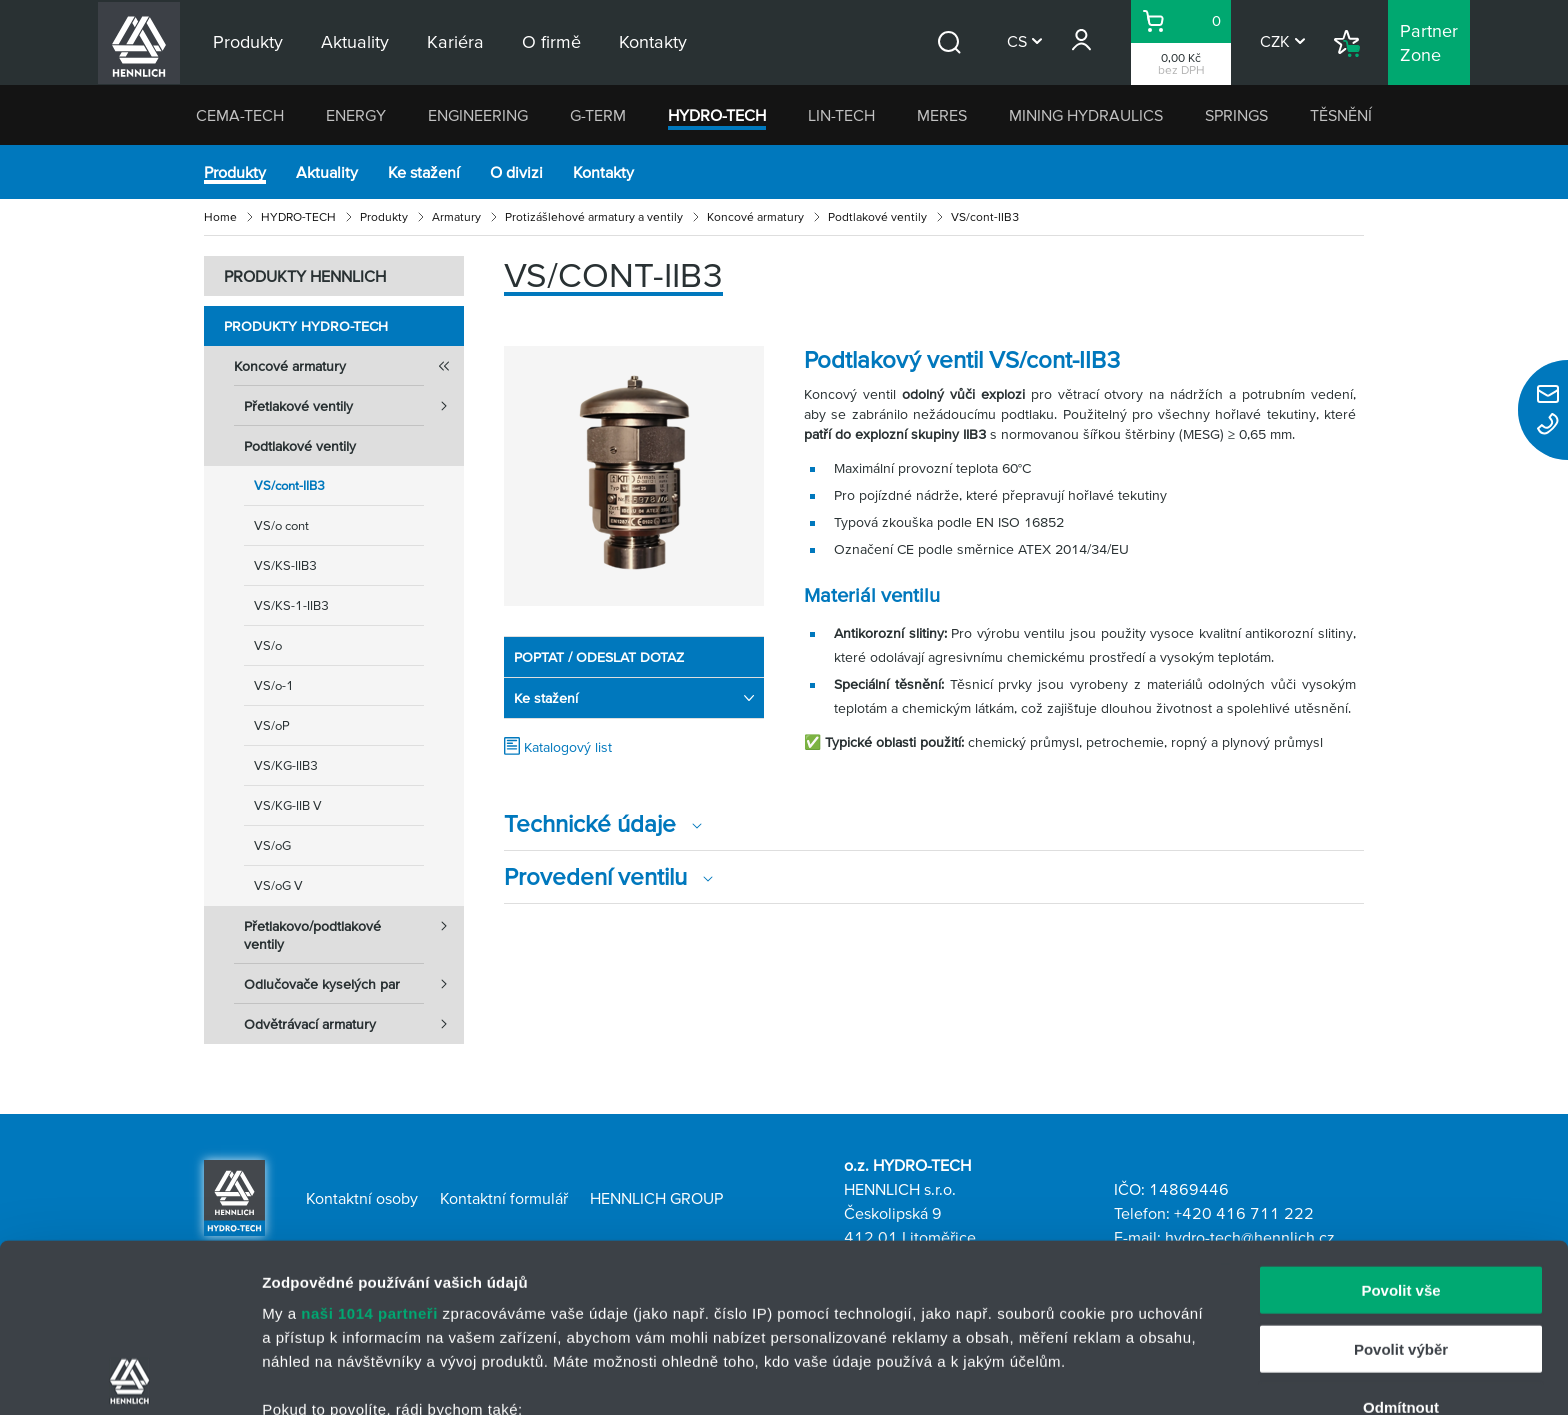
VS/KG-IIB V (288, 805)
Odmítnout (1401, 1239)
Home (220, 216)
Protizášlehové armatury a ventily (594, 216)
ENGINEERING (478, 115)
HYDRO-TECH (717, 115)
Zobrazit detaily (1057, 1375)
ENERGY (356, 115)
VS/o (268, 645)
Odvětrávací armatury (354, 1024)
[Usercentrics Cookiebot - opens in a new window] (129, 1376)
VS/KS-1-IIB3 (291, 605)
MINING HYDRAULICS (1086, 115)
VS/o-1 (274, 685)
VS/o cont (281, 525)
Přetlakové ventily (354, 406)
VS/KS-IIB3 (285, 565)
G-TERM (598, 115)
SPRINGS (1236, 115)
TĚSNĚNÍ (1341, 115)
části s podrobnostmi (939, 1320)
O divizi (516, 172)
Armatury (456, 216)
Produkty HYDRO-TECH (306, 326)
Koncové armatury (755, 216)
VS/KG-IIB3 (286, 765)
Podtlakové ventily (877, 216)
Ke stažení (424, 172)
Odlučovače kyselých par (354, 984)
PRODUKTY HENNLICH (305, 276)
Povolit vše (1400, 1122)
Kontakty (603, 172)
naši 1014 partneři (369, 1145)
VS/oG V (278, 885)
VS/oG (272, 845)
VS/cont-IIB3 (289, 485)
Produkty (235, 172)
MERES (942, 115)
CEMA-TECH (240, 115)
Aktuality (327, 172)
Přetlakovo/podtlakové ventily (354, 929)
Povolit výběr (1401, 1180)
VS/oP (272, 725)
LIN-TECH (841, 115)
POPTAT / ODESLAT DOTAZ (599, 657)
